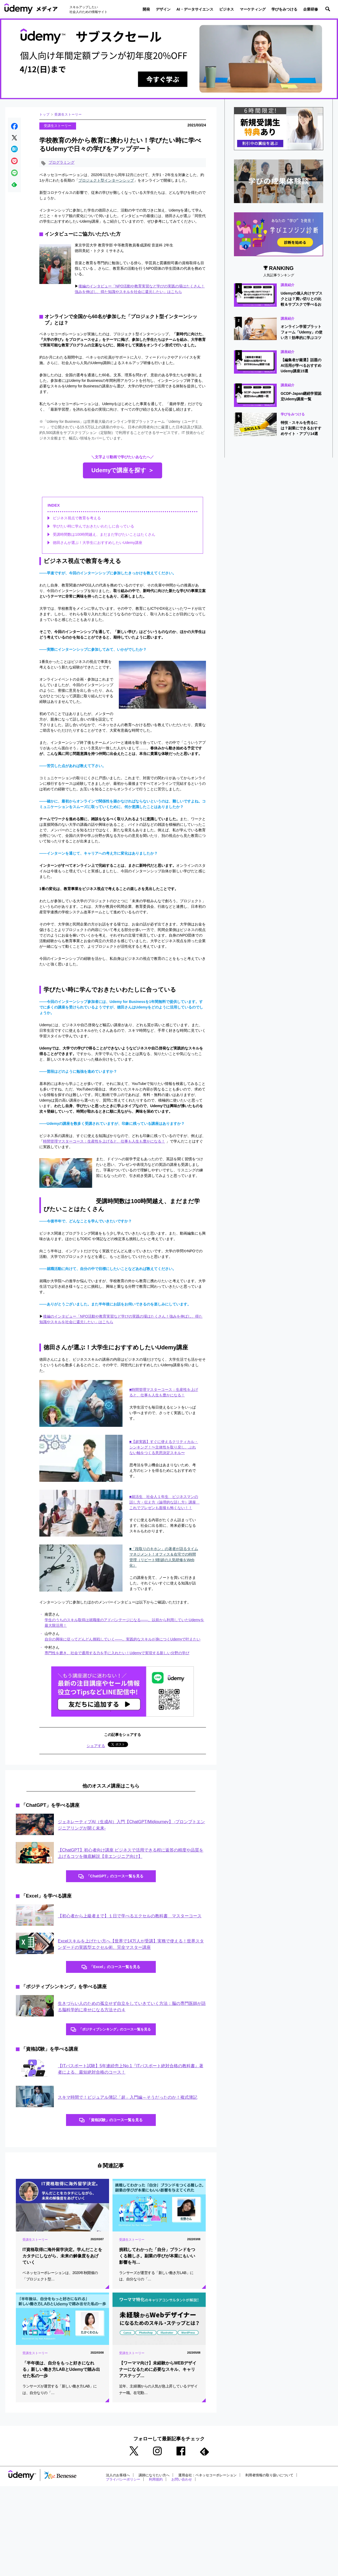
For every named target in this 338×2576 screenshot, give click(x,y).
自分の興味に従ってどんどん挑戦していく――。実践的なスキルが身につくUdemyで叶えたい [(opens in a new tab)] (122, 1640)
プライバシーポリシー (124, 2486)
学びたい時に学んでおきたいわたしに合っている (93, 527)
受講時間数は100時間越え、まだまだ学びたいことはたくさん (104, 535)
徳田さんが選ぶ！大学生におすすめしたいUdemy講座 (97, 543)
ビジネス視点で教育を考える (77, 519)
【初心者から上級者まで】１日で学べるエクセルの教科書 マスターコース (129, 1917)
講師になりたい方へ (157, 2481)
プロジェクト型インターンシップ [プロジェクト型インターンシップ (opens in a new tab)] (106, 181)
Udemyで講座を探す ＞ (122, 471)
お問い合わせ (186, 2486)
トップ (44, 114)
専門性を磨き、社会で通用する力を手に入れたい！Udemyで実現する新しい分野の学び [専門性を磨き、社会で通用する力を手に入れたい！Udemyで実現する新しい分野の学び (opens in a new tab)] (117, 1654)
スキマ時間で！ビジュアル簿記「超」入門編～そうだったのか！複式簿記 (127, 2102)
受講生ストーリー (68, 114)
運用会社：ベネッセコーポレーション (213, 2481)
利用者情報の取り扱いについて (280, 2481)
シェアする (96, 1746)
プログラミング (61, 163)
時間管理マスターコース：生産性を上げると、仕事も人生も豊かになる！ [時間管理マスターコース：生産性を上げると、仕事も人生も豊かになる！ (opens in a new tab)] (104, 1142)
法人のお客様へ (119, 2481)
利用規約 (159, 2486)
